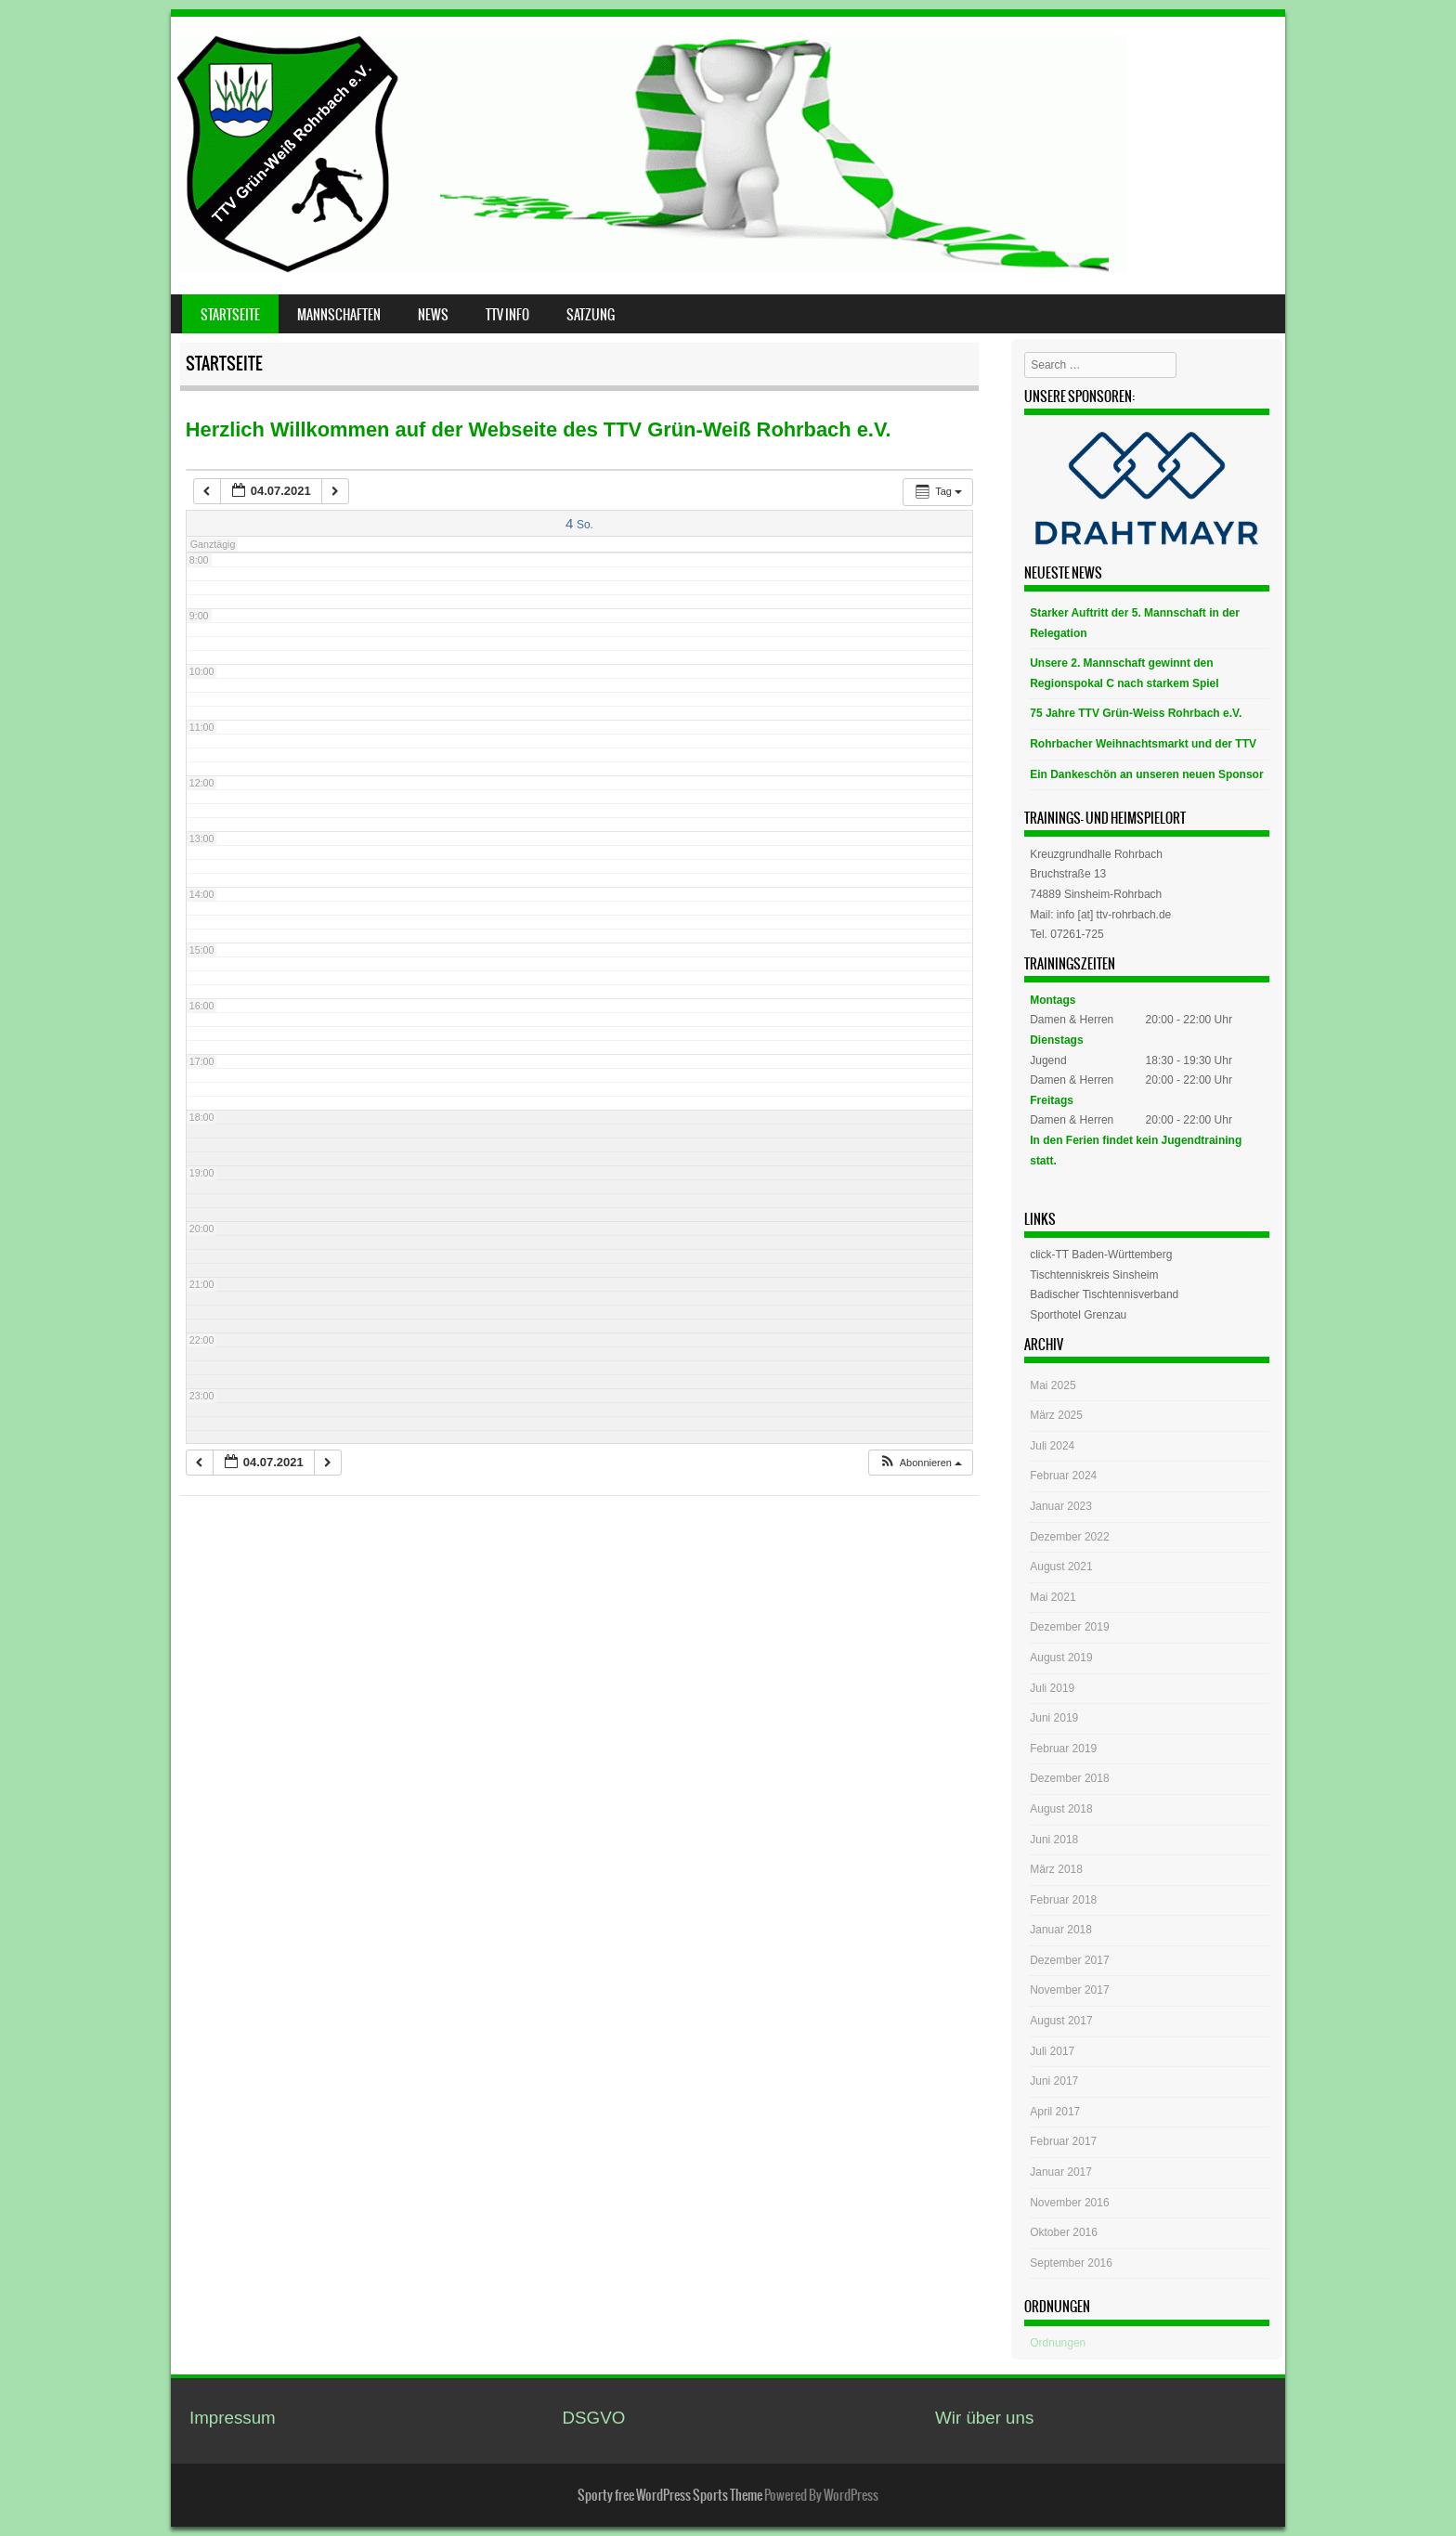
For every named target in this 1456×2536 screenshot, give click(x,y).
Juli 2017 (1052, 2051)
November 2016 (1069, 2202)
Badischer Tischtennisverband (1104, 1294)
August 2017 (1061, 2020)
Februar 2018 (1063, 1899)
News (433, 315)
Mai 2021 (1052, 1597)
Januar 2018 (1061, 1929)
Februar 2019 (1063, 1748)
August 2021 (1061, 1566)
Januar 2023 (1061, 1506)
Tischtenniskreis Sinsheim (1094, 1274)
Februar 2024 (1063, 1475)
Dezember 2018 (1069, 1778)
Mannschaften (339, 315)
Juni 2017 (1054, 2080)
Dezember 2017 (1069, 1960)
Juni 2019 (1054, 1717)
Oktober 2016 (1064, 2232)
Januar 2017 (1061, 2171)
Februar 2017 (1063, 2141)
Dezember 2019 (1069, 1626)
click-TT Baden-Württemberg (1101, 1254)
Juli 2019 (1052, 1688)
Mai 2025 (1052, 1385)
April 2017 (1055, 2111)
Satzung (590, 315)
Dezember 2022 (1069, 1536)
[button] (920, 1463)
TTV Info (507, 315)
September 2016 (1071, 2262)
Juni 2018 (1054, 1839)
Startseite (230, 315)
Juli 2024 (1052, 1445)
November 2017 (1069, 1989)
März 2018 (1056, 1869)
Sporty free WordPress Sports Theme (670, 2495)
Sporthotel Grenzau (1078, 1314)
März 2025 (1056, 1415)
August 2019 (1061, 1657)
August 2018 (1061, 1808)
